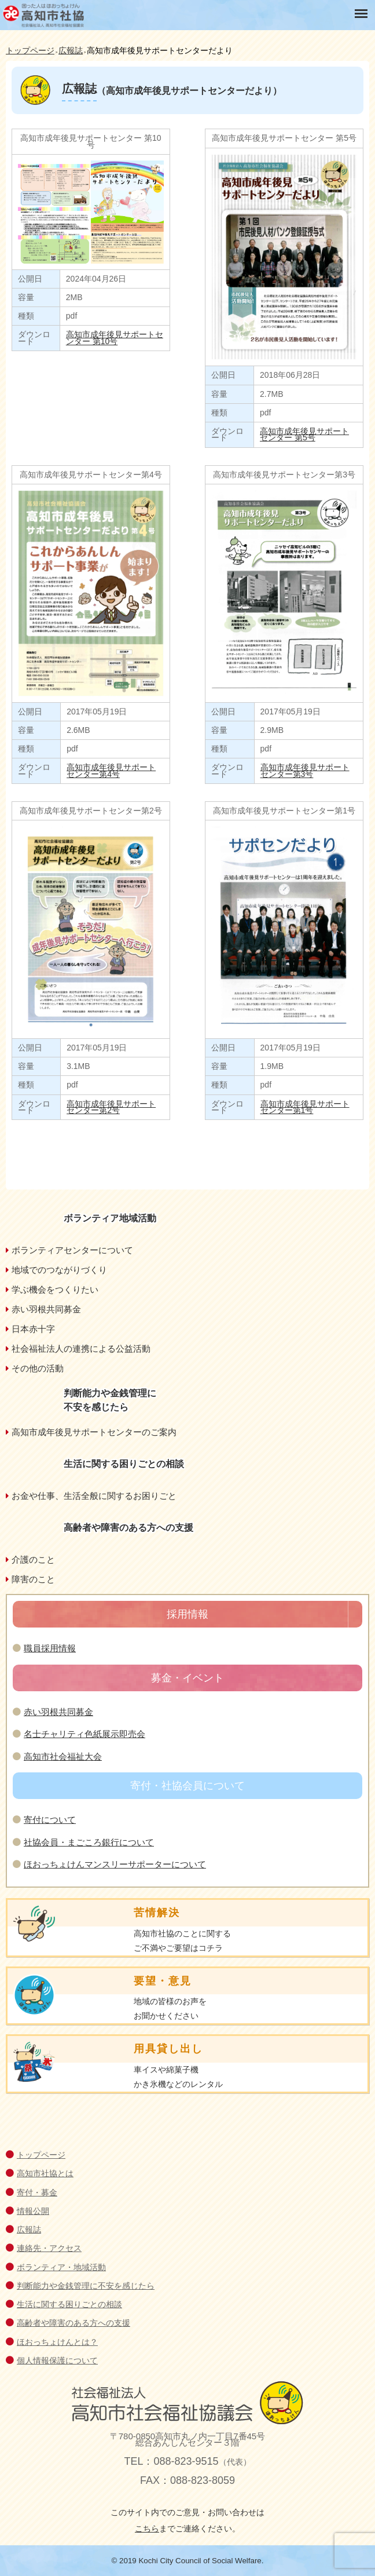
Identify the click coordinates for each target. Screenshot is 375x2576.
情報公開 (33, 2211)
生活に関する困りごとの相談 (69, 2304)
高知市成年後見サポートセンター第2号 (111, 1107)
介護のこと (33, 1559)
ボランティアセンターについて (72, 1250)
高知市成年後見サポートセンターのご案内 (94, 1432)
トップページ (41, 2154)
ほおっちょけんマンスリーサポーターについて (115, 1864)
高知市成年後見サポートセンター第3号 (305, 770)
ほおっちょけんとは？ (57, 2342)
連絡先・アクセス (49, 2248)
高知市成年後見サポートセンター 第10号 (114, 337)
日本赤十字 (33, 1329)
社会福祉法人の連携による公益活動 (81, 1348)
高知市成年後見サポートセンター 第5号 (304, 434)
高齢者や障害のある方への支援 (73, 2322)
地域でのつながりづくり (59, 1270)
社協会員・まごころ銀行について (89, 1842)
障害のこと (33, 1579)
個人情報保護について (57, 2360)
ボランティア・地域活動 (61, 2267)
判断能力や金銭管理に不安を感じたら (86, 2285)
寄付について (50, 1820)
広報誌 (29, 2229)
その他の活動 (38, 1368)
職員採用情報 (50, 1648)
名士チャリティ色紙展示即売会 (84, 1734)
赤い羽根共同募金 (46, 1309)
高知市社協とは (45, 2173)
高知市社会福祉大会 (63, 1756)
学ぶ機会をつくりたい (55, 1289)
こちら (147, 2528)
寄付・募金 (37, 2192)
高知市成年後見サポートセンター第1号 (305, 1107)
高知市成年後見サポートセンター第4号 (111, 770)
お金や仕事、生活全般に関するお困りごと (94, 1496)
